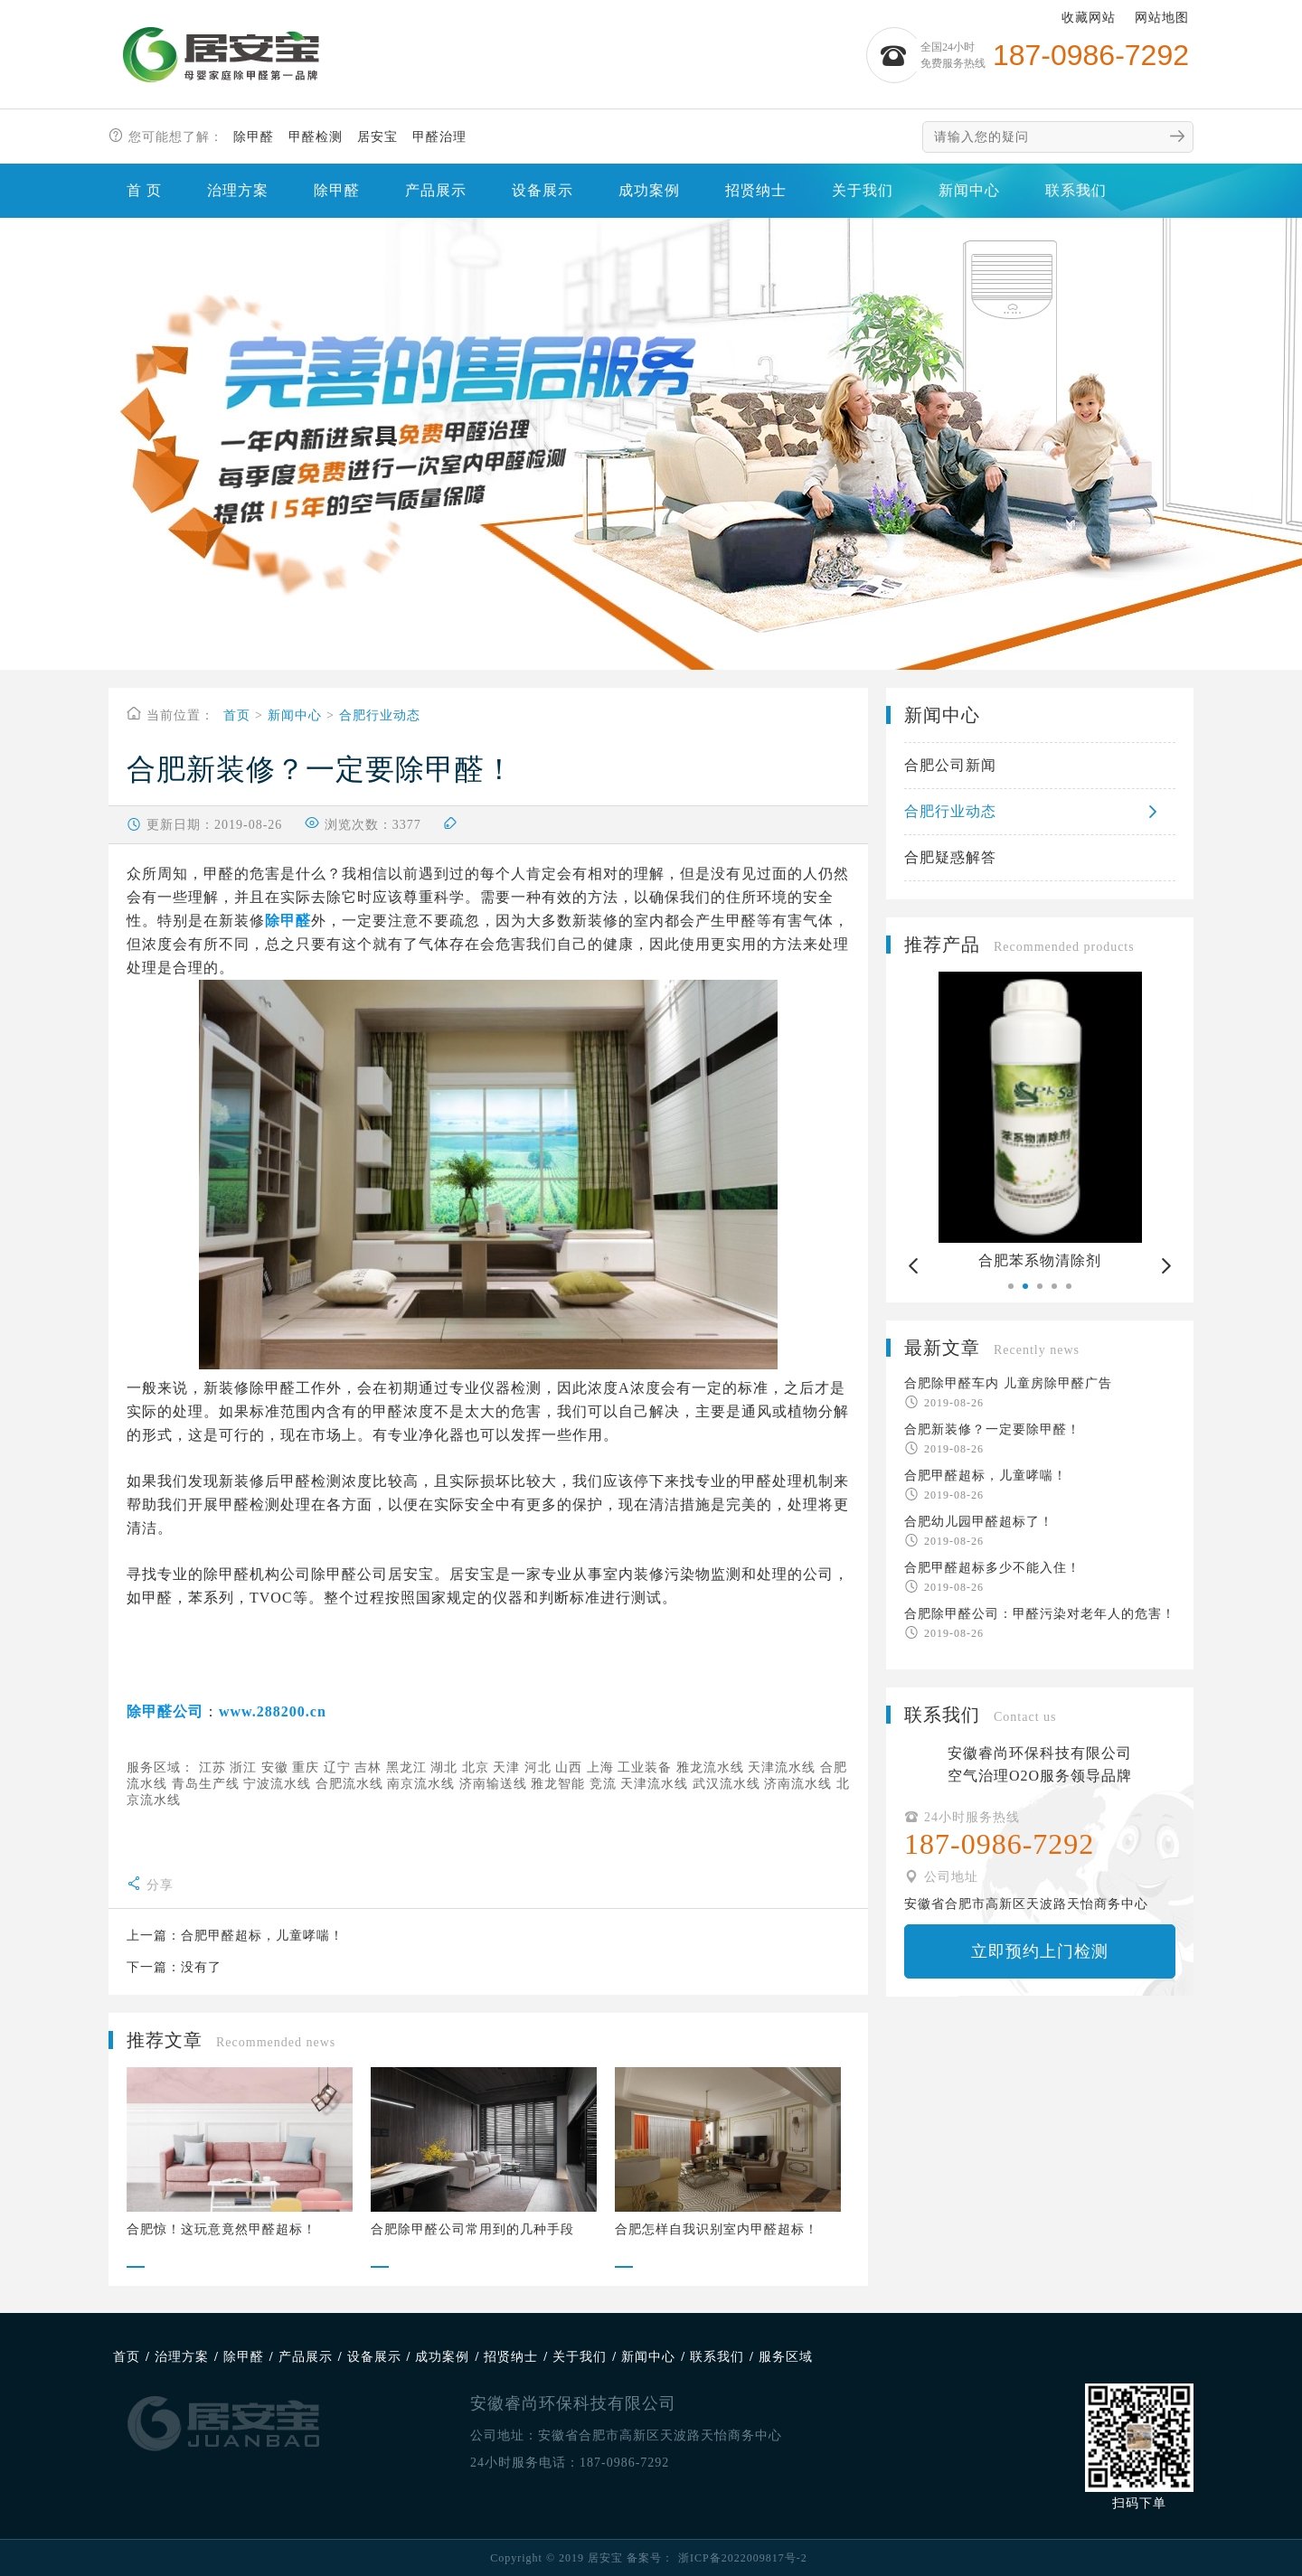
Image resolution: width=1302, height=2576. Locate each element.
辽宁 (337, 1767)
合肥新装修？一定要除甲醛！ (992, 1429)
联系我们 (1076, 190)
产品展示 (436, 190)
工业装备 (645, 1767)
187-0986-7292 (624, 2462)
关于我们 (862, 190)
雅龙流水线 (710, 1767)
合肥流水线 (349, 1784)
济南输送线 (493, 1784)
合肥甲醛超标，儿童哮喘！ (262, 1935)
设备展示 (542, 190)
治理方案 (238, 190)
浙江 (243, 1767)
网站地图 (1162, 17)
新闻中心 (969, 190)
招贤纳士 (756, 190)
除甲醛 (253, 137)
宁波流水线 (277, 1784)
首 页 (144, 190)
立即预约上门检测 (1040, 1951)
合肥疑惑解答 (950, 857)
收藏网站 (1088, 17)
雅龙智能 (558, 1784)
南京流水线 (421, 1784)
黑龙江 (406, 1767)
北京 (475, 1767)
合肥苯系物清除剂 (1048, 1260)
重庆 (305, 1767)
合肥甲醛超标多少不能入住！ (992, 1568)
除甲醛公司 (165, 1711)
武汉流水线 (726, 1784)
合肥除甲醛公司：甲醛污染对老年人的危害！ (1039, 1614)
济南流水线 (798, 1784)
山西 (568, 1767)
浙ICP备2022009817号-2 (742, 2558)
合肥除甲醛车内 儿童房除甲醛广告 (1008, 1383)
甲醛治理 (439, 137)
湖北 (444, 1767)
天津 (506, 1767)
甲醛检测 (315, 137)
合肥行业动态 (379, 715)
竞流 (603, 1784)
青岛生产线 (206, 1784)
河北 (538, 1767)
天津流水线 (782, 1767)
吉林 (368, 1767)
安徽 (274, 1767)
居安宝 (377, 137)
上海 (600, 1767)
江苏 (212, 1767)
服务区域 (786, 2357)
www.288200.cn (272, 1711)
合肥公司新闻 (950, 765)
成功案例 (649, 190)
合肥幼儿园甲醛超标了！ (978, 1521)
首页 (236, 715)
